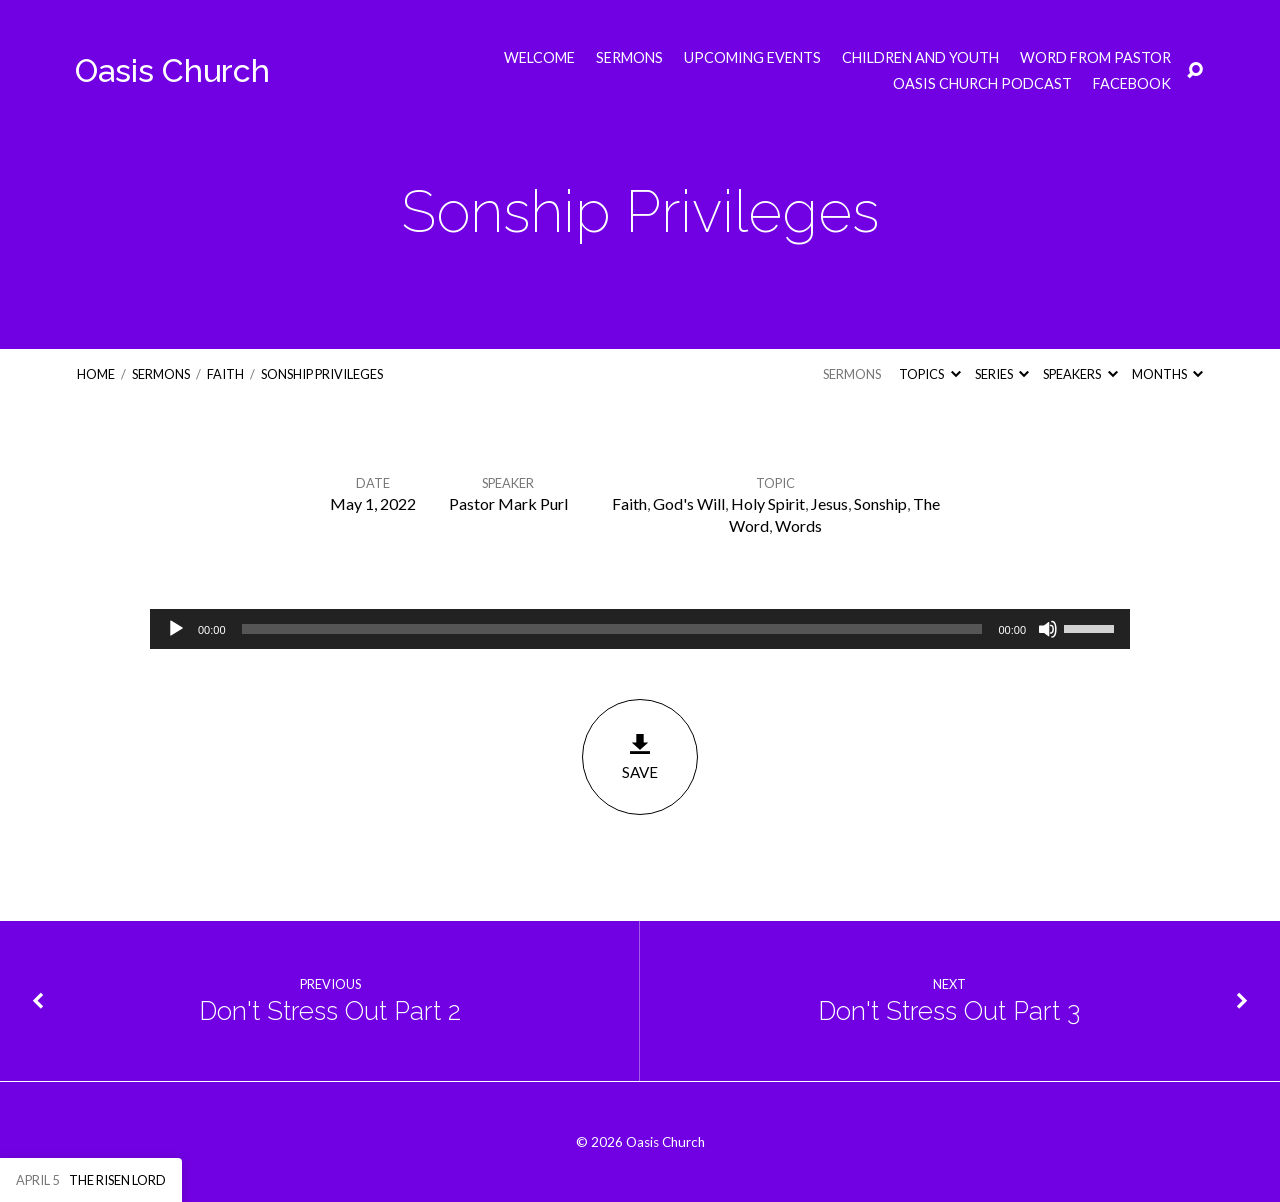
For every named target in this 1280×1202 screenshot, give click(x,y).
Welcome (539, 58)
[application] (640, 629)
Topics (929, 374)
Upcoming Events (752, 58)
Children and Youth (920, 58)
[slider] (612, 629)
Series (1002, 374)
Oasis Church (172, 70)
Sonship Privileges (322, 374)
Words (798, 525)
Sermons (629, 58)
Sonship (880, 503)
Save (640, 756)
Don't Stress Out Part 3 (949, 1011)
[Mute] (1048, 629)
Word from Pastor (1095, 58)
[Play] (176, 629)
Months (1167, 374)
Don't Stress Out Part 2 (330, 1011)
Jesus (829, 503)
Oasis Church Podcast (982, 84)
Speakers (1080, 374)
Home (96, 374)
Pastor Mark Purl (508, 503)
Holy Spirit (768, 503)
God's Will (689, 503)
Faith (225, 374)
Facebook (1132, 84)
